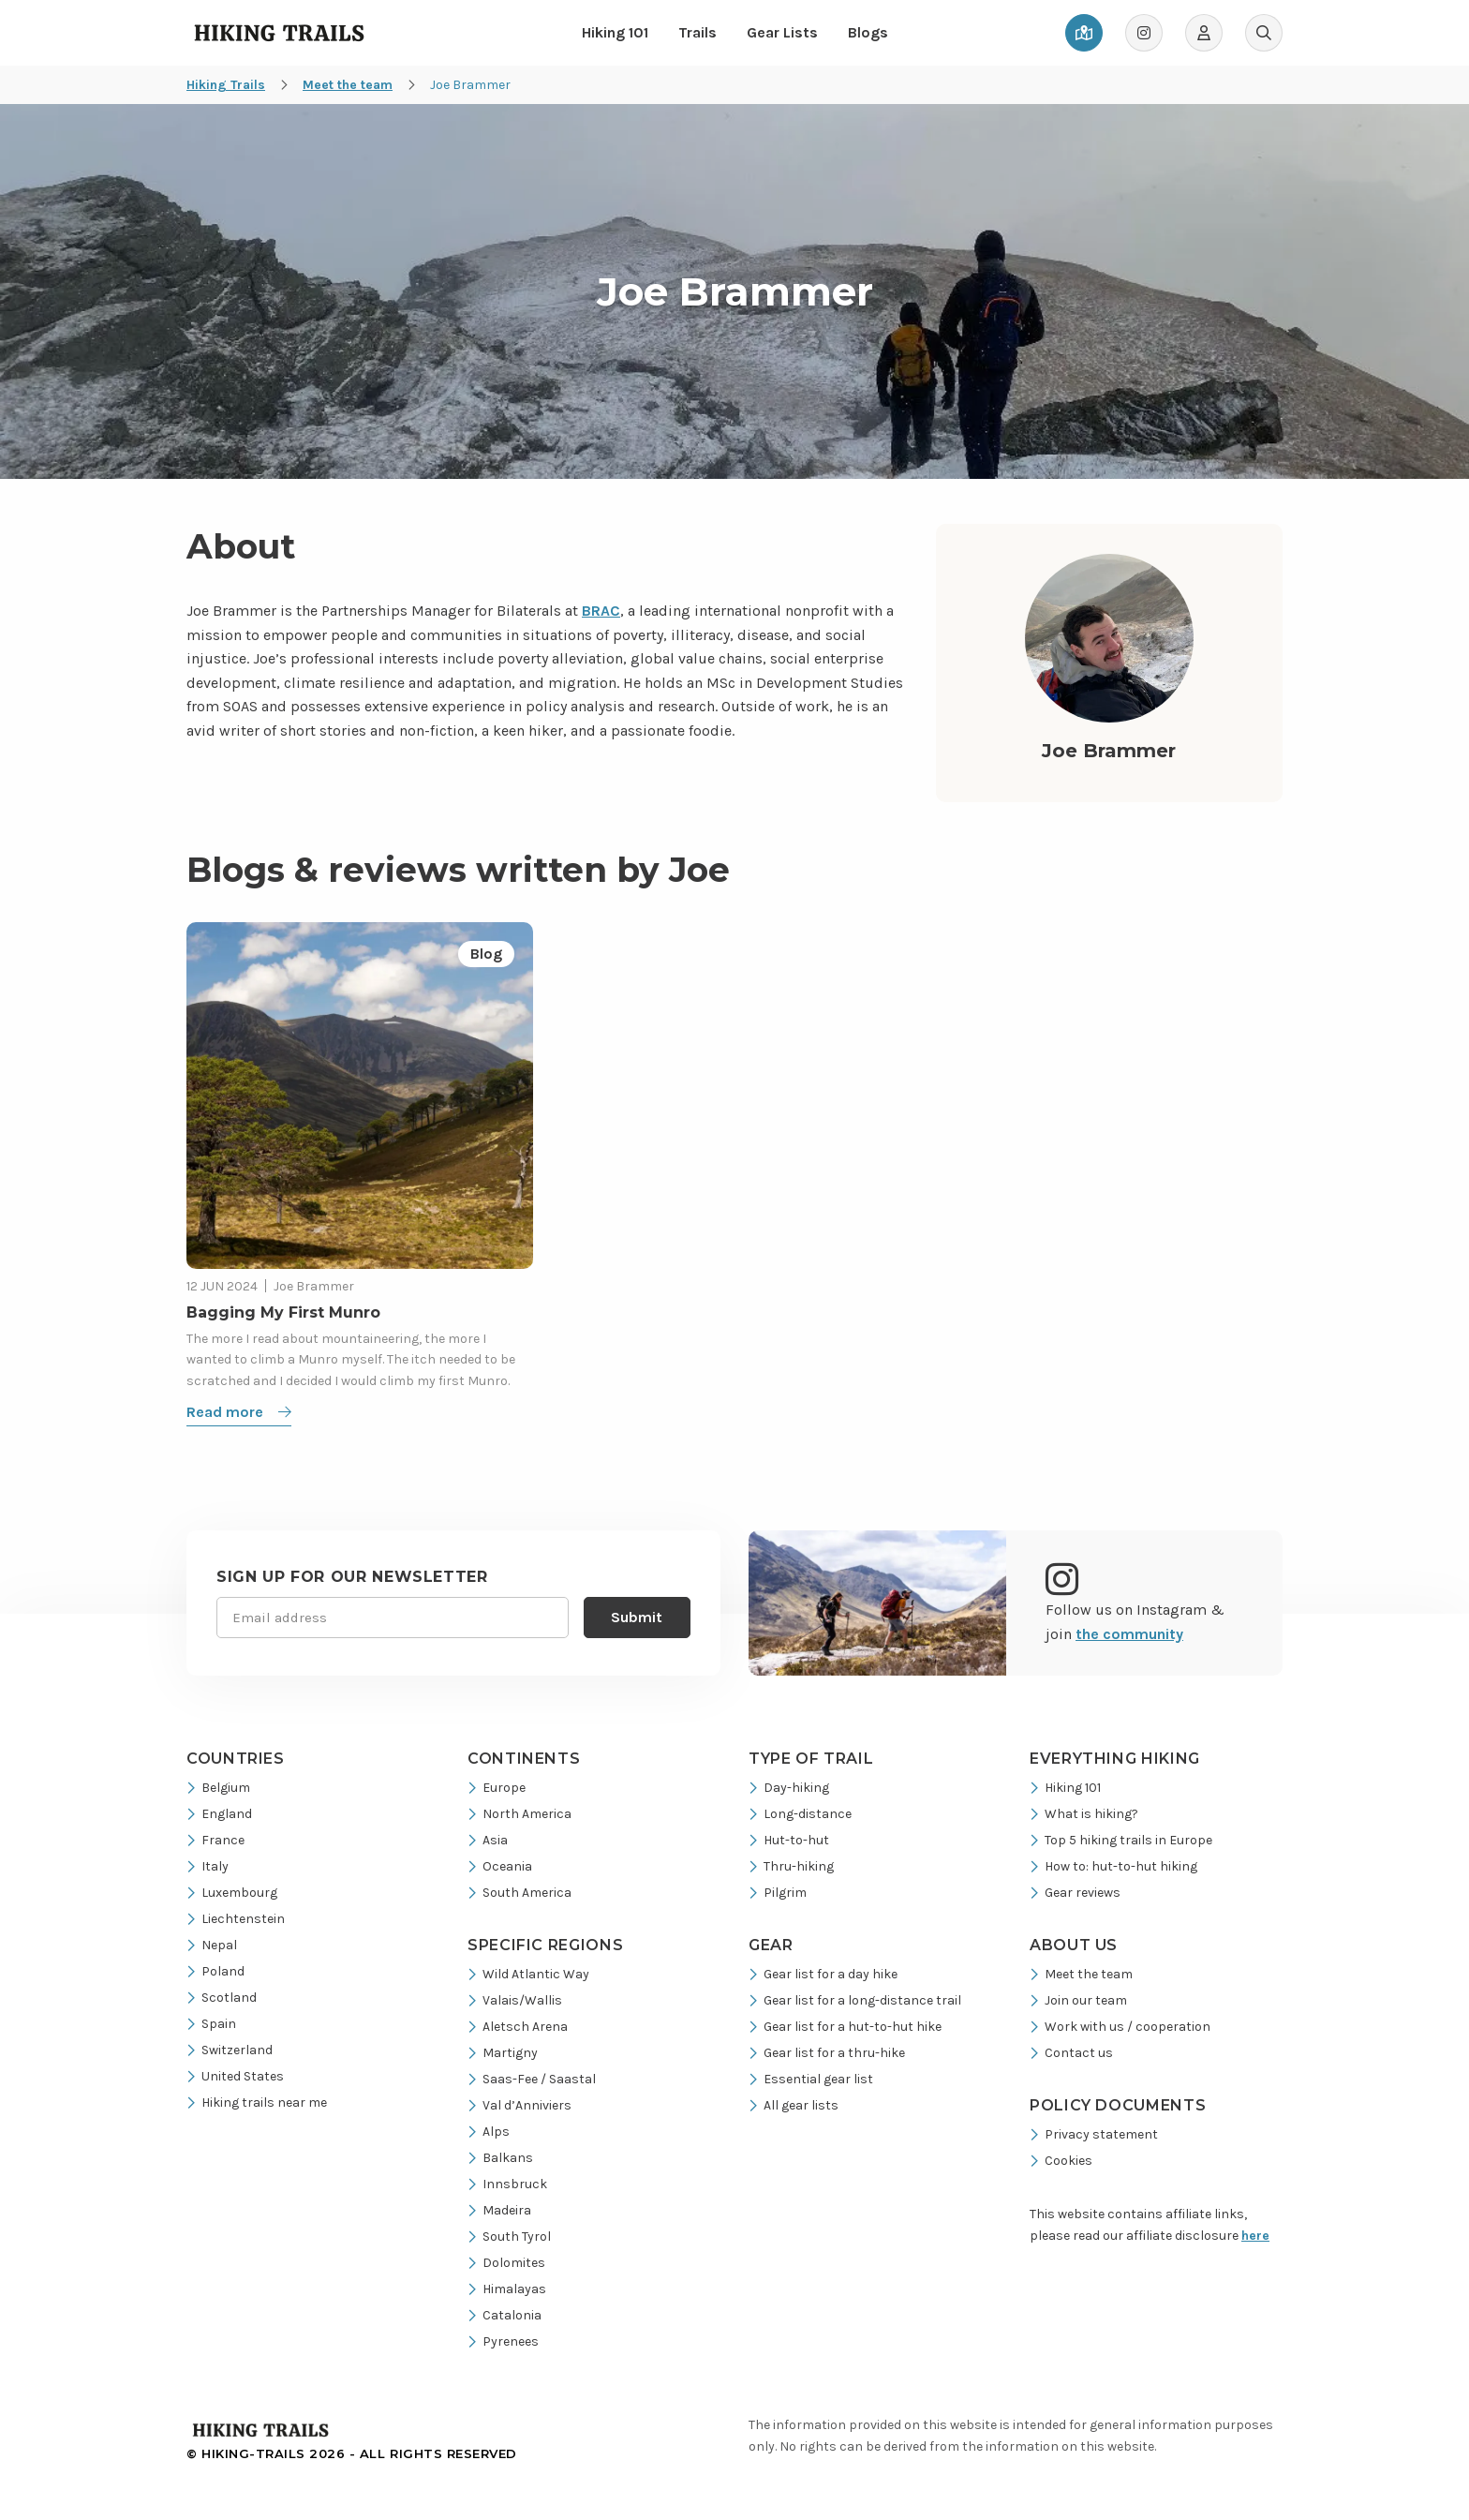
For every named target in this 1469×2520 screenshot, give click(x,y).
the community (1129, 1634)
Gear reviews (1075, 1893)
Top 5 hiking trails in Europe (1121, 1840)
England (219, 1814)
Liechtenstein (235, 1919)
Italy (207, 1866)
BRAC (601, 610)
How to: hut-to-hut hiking (1113, 1866)
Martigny (502, 2053)
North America (519, 1814)
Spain (211, 2024)
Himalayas (506, 2289)
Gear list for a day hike (823, 1974)
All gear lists (793, 2105)
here (1255, 2236)
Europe (496, 1788)
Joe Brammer (314, 1286)
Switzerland (229, 2050)
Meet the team (1081, 1974)
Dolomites (506, 2263)
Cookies (1061, 2161)
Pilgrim (778, 1893)
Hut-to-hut (789, 1840)
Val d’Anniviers (519, 2105)
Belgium (218, 1788)
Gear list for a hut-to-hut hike (845, 2027)
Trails (697, 32)
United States (235, 2076)
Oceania (499, 1866)
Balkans (500, 2158)
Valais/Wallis (514, 2000)
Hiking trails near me (256, 2102)
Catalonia (504, 2315)
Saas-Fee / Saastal (531, 2079)
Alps (488, 2132)
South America (519, 1893)
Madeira (499, 2210)
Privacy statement (1094, 2134)
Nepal (211, 1945)
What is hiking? (1084, 1814)
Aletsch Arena (517, 2027)
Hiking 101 (615, 32)
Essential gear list (811, 2079)
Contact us (1071, 2053)
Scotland (221, 1998)
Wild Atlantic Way (528, 1974)
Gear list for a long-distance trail (855, 2000)
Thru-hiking (791, 1866)
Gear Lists (782, 32)
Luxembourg (231, 1893)
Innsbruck (507, 2184)
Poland (215, 1971)
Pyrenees (503, 2341)
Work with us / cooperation (1120, 2027)
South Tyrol (509, 2236)
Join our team (1078, 2000)
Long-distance (800, 1814)
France (215, 1840)
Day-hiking (789, 1788)
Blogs (868, 32)
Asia (487, 1840)
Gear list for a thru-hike (827, 2053)
